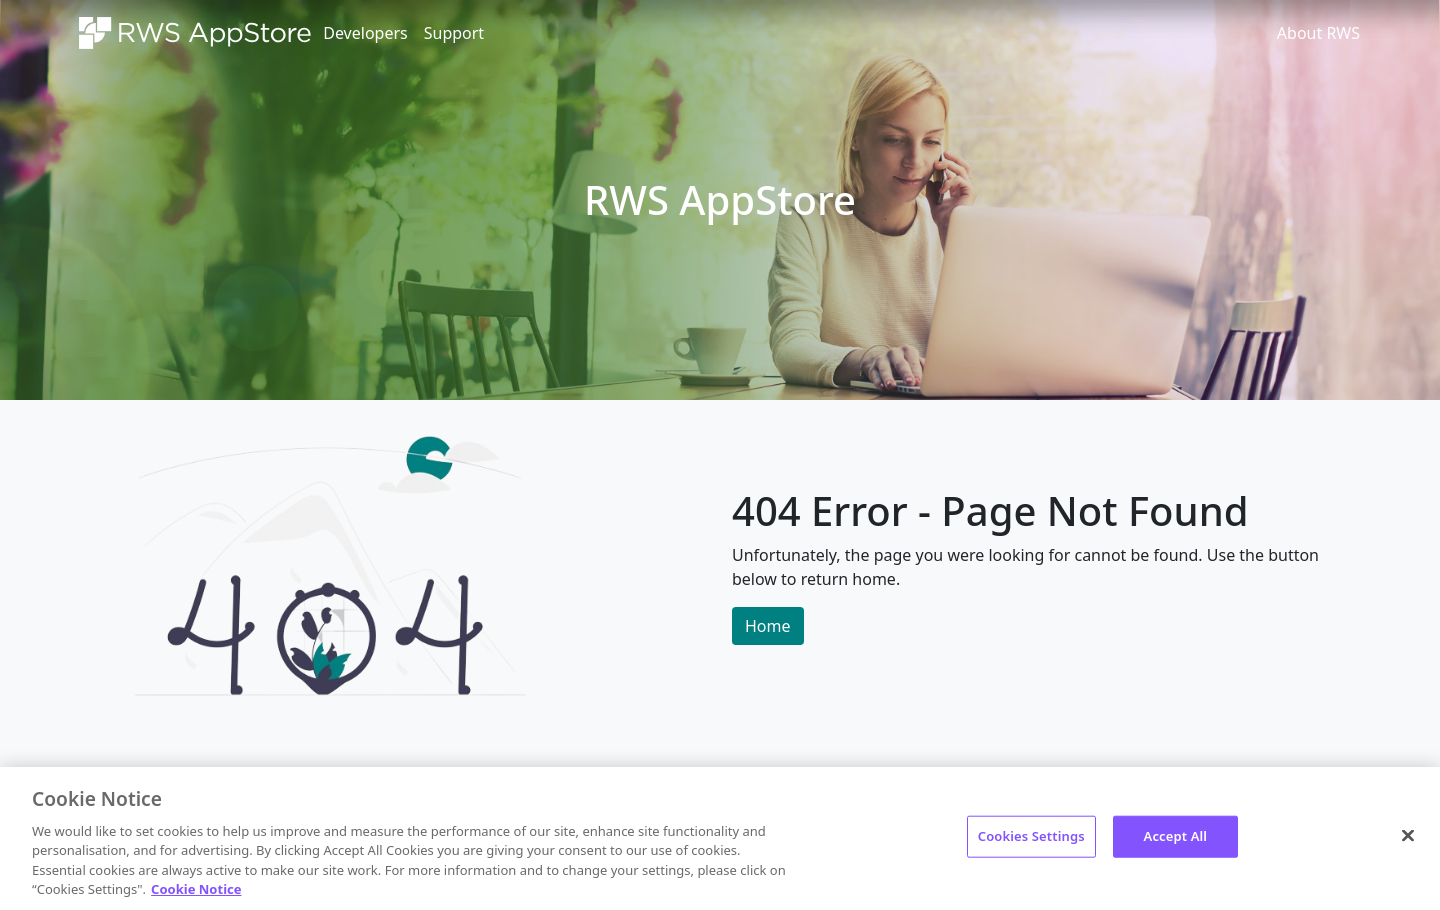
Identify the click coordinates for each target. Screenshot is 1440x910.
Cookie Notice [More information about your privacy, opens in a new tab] (196, 889)
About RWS (1318, 33)
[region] (720, 838)
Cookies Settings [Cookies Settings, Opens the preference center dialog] (1031, 836)
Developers (365, 33)
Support (454, 33)
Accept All (1176, 836)
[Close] (1408, 836)
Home (768, 626)
